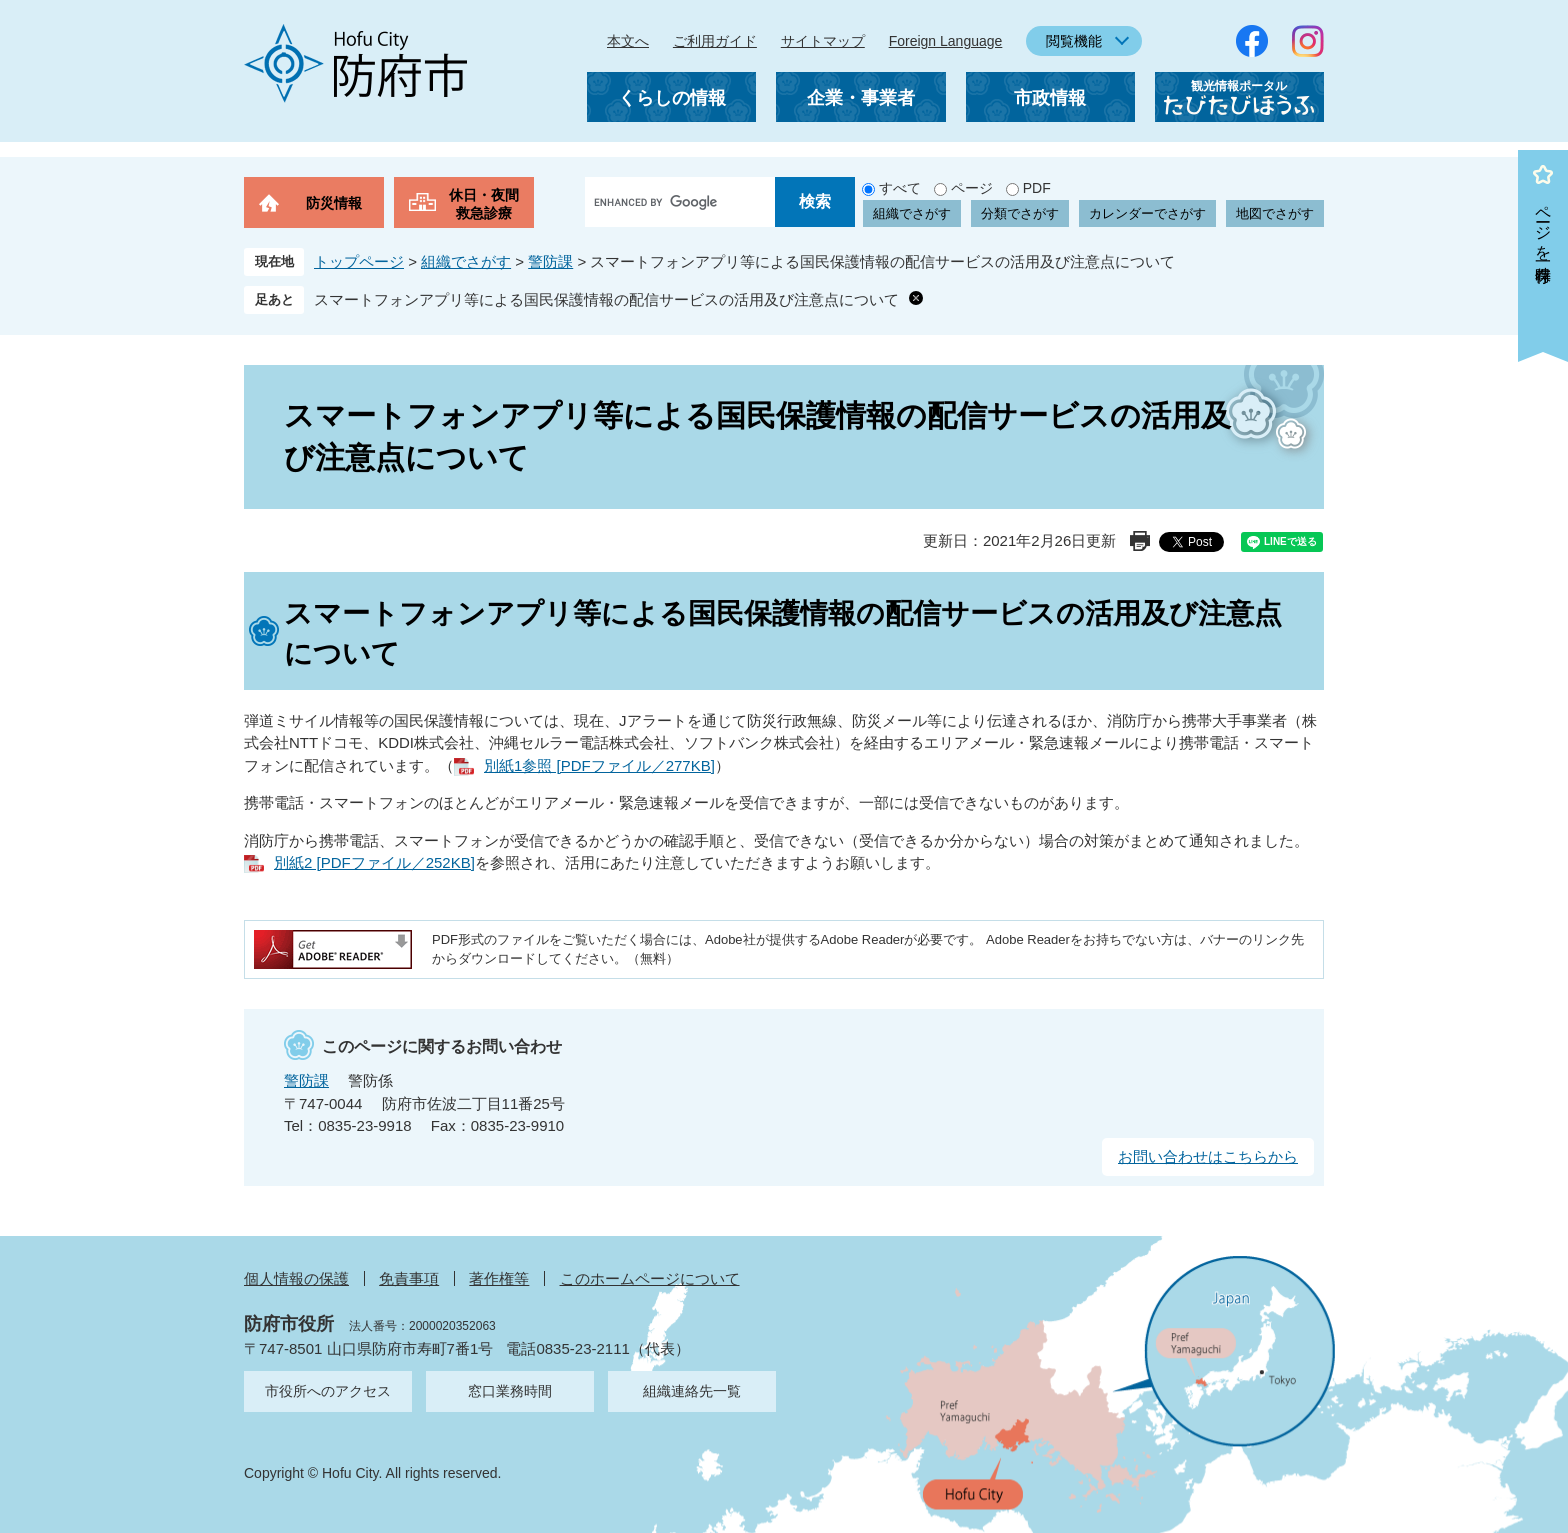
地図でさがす (1275, 213)
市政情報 (1050, 98)
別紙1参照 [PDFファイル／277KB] (599, 765)
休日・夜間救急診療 (484, 204)
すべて (900, 188)
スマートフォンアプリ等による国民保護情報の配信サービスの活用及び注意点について (606, 299)
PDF (1037, 188)
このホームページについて (650, 1278)
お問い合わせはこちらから (1208, 1156)
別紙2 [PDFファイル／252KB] (374, 862)
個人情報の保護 (296, 1278)
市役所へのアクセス (328, 1391)
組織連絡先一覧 (692, 1391)
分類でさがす (1020, 213)
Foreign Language (946, 41)
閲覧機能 (1074, 41)
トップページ (359, 261)
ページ (972, 188)
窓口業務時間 (510, 1391)
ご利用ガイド (715, 41)
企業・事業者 (861, 98)
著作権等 (499, 1278)
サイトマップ (823, 41)
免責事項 (409, 1278)
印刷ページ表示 (1140, 541)
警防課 (550, 261)
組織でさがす (912, 213)
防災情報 (334, 203)
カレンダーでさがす (1147, 213)
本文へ (628, 41)
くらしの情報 (672, 98)
